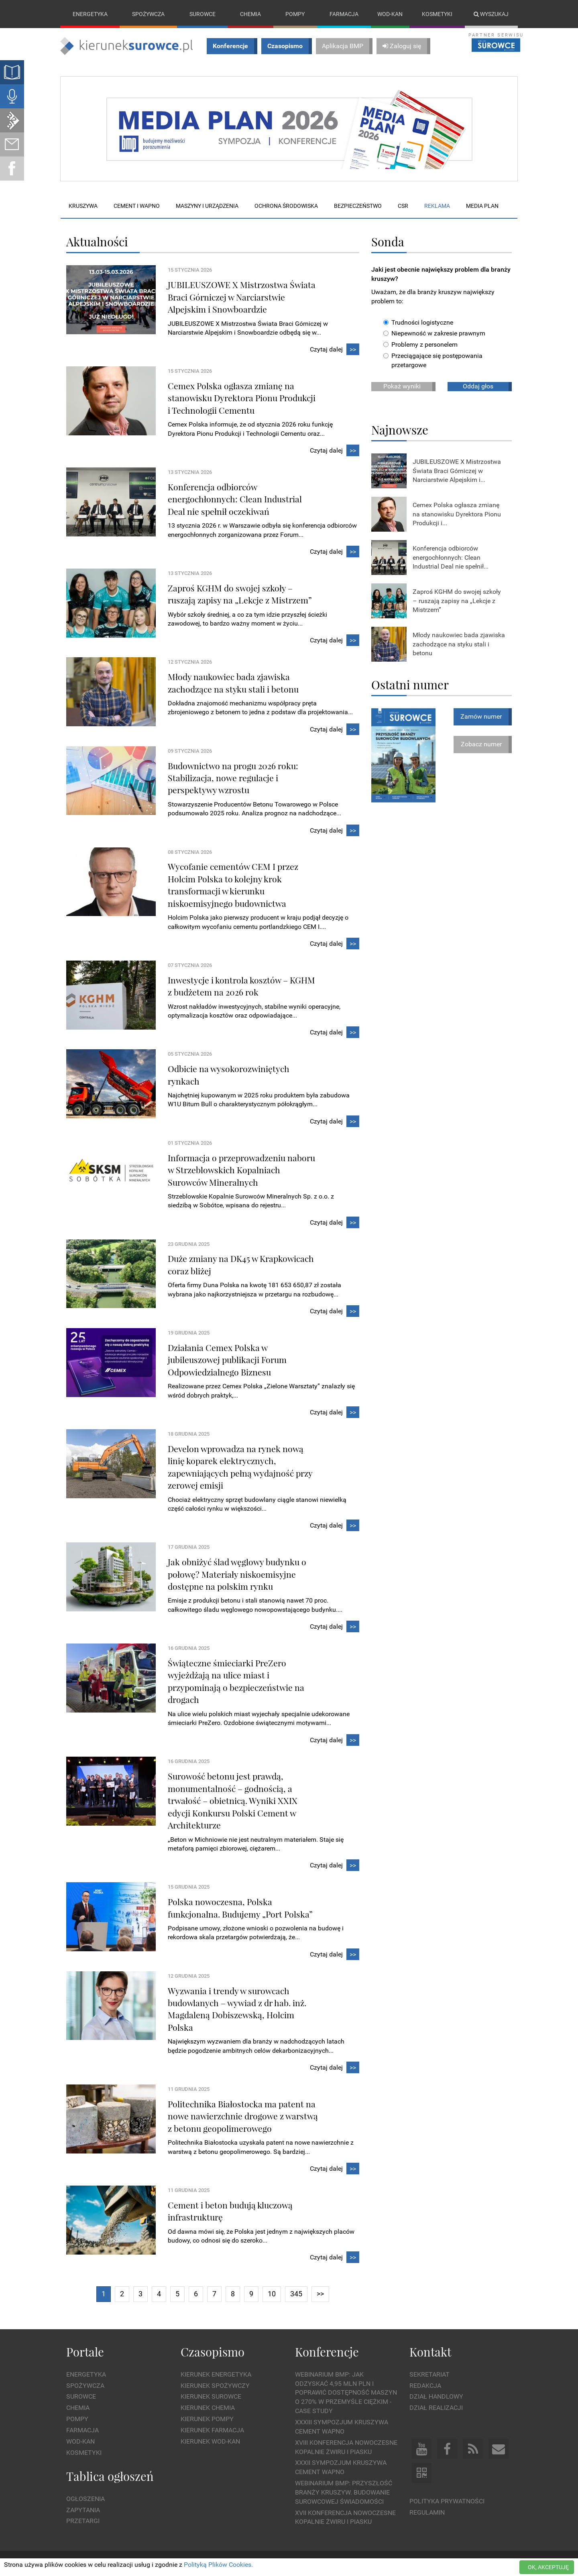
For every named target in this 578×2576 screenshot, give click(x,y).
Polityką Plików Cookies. (218, 2564)
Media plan (482, 206)
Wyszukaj (491, 14)
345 (296, 2294)
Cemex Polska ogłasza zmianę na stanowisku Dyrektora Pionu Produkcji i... (457, 514)
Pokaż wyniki (402, 386)
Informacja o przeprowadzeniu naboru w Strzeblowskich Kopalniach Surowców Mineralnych (241, 1170)
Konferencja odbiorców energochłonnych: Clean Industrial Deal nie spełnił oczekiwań (235, 499)
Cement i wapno (137, 206)
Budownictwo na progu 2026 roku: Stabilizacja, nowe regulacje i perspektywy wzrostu (233, 778)
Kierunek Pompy (207, 2419)
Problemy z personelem (420, 345)
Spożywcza (148, 14)
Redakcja (425, 2385)
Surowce (202, 14)
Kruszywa (83, 206)
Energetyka (90, 14)
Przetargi (83, 2521)
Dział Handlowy (436, 2397)
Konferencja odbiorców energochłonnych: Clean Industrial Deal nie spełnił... (450, 557)
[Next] (320, 2294)
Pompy (295, 14)
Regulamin (427, 2512)
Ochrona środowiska (286, 206)
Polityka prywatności (446, 2501)
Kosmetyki (437, 14)
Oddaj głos (478, 386)
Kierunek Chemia (208, 2408)
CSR (403, 206)
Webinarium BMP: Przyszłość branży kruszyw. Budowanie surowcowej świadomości (343, 2492)
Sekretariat (429, 2374)
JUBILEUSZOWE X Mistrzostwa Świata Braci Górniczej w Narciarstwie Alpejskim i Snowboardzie (241, 297)
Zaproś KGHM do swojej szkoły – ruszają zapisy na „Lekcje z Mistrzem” (457, 601)
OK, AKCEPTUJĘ (548, 2567)
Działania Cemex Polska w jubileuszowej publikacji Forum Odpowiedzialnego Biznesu (227, 1359)
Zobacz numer (481, 744)
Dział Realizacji (436, 2408)
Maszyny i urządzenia (207, 206)
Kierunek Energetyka (216, 2374)
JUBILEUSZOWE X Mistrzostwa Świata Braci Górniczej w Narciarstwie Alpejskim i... (457, 471)
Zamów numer (481, 716)
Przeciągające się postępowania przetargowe (432, 360)
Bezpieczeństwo (358, 206)
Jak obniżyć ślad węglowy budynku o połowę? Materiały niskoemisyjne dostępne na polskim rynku (237, 1574)
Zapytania (83, 2510)
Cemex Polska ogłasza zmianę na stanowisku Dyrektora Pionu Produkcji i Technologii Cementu (241, 398)
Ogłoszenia (85, 2499)
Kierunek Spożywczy (215, 2385)
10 (272, 2294)
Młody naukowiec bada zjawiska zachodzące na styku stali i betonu (459, 644)
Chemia (250, 14)
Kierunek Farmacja (212, 2430)
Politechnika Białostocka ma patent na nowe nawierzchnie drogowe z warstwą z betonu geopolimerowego (243, 2116)
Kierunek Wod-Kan (210, 2441)
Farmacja (344, 14)
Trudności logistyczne (418, 322)
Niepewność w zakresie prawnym (434, 333)
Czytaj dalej (334, 350)
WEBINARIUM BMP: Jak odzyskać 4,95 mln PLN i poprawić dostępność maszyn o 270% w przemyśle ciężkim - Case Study (346, 2393)
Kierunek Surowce (211, 2397)
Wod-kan (390, 14)
